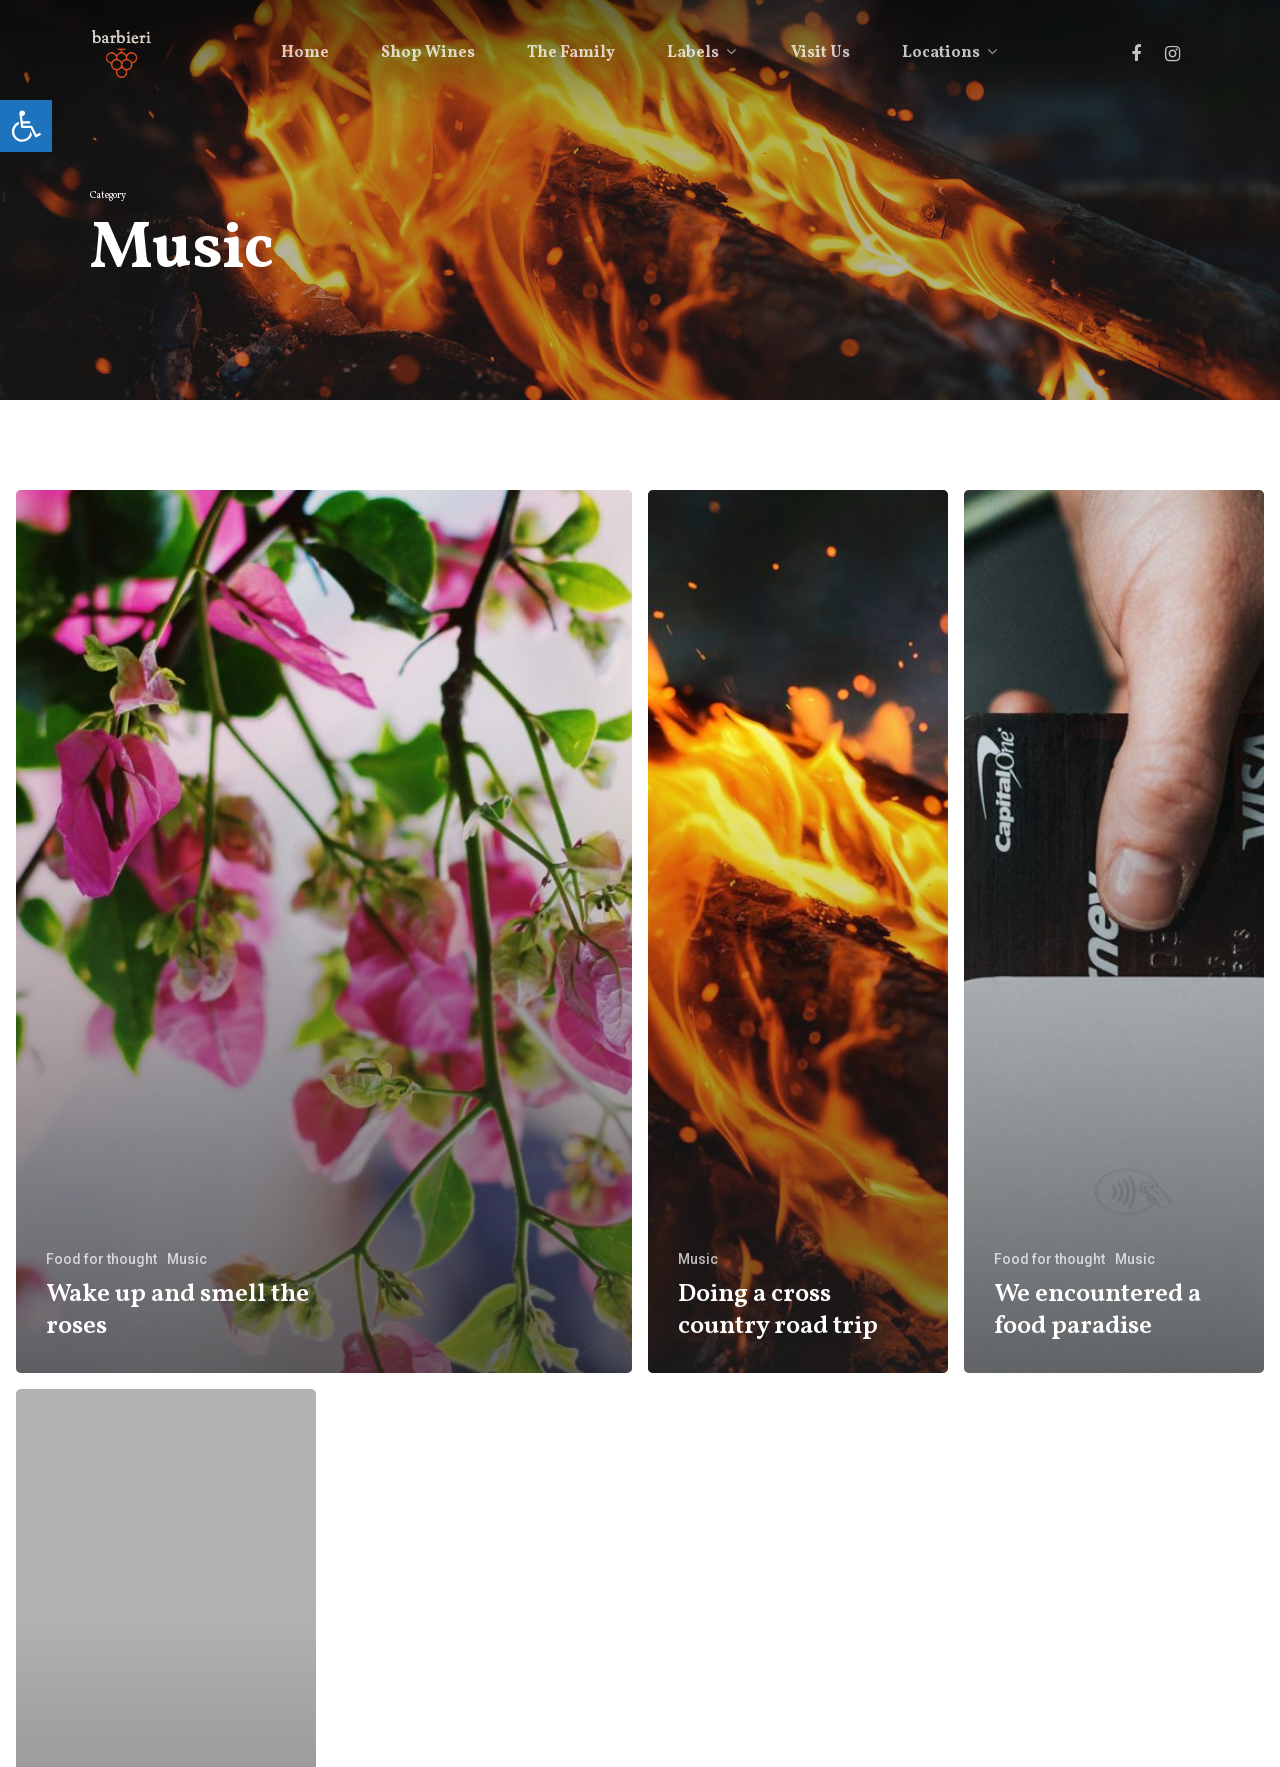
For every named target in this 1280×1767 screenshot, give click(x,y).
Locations (949, 53)
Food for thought (101, 1259)
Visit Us (820, 53)
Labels (701, 53)
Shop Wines (428, 53)
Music (187, 1259)
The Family (571, 53)
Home (305, 53)
